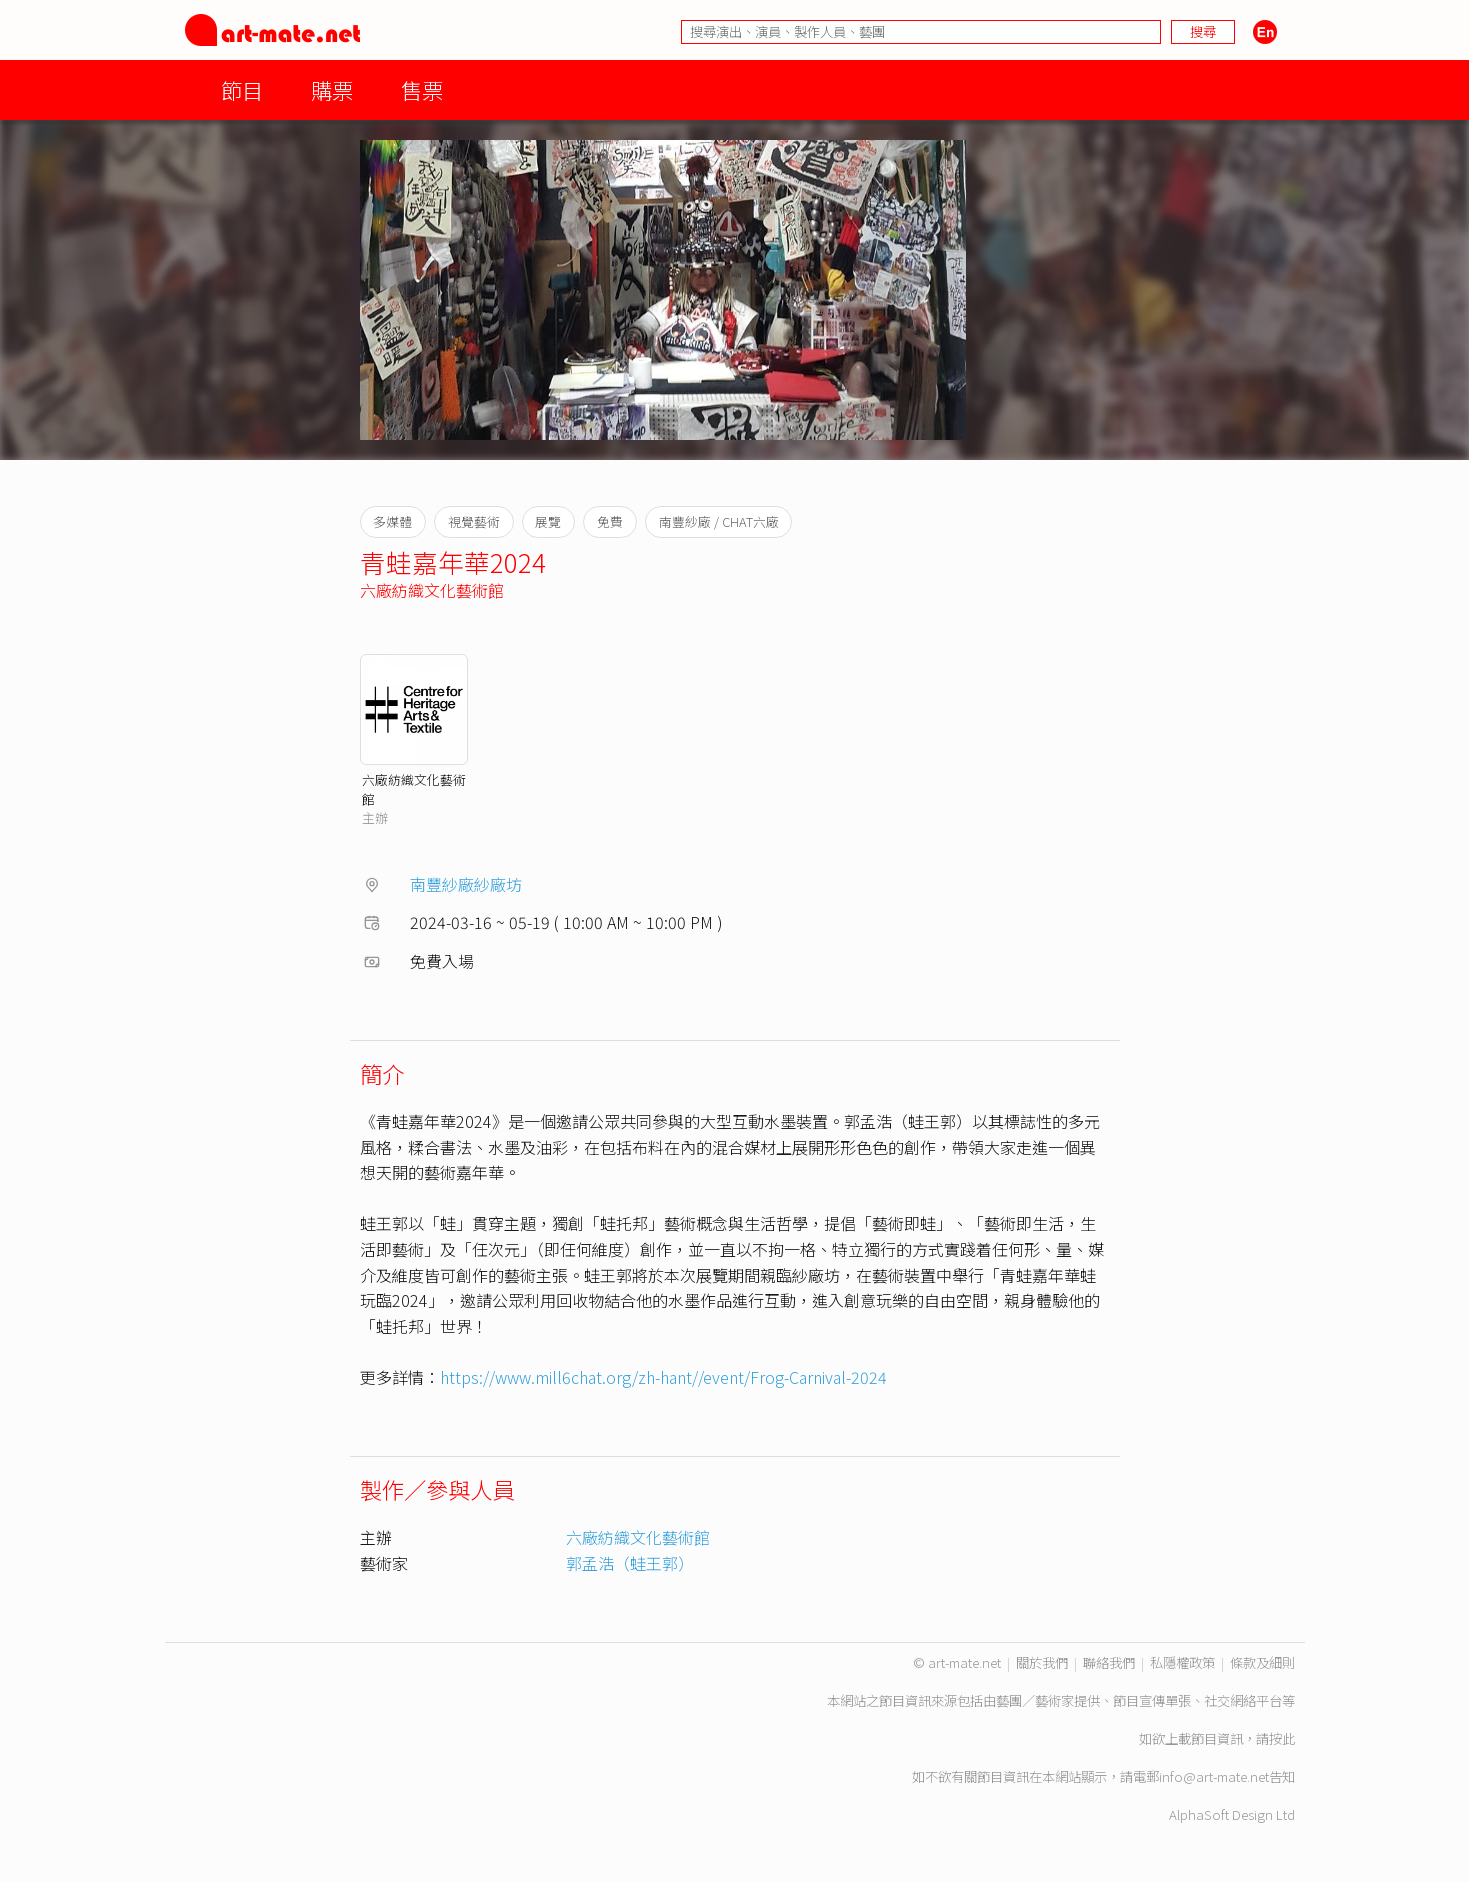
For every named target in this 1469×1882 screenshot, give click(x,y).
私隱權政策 (1182, 1662)
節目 (242, 89)
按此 (1282, 1738)
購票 (332, 89)
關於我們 (1042, 1662)
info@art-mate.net (1214, 1776)
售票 (422, 89)
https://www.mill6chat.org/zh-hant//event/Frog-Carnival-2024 (663, 1377)
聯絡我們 (1109, 1662)
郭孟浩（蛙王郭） (630, 1563)
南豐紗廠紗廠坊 (466, 884)
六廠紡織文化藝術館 (432, 590)
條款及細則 (1262, 1662)
